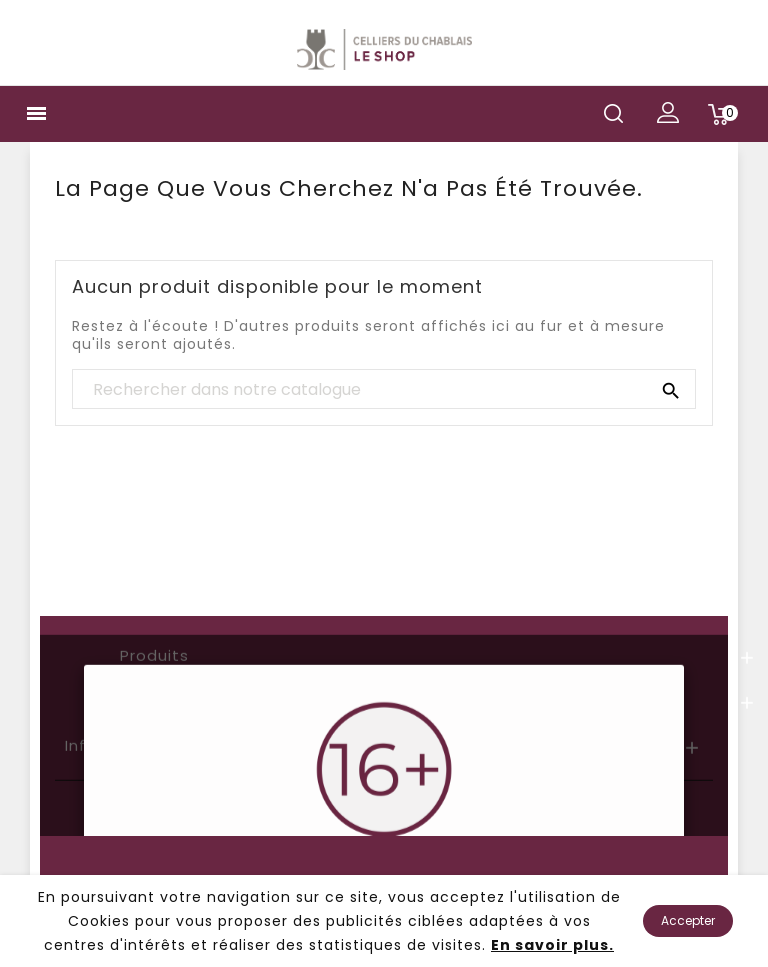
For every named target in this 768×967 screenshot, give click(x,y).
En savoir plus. (552, 945)
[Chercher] (384, 390)
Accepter (688, 920)
